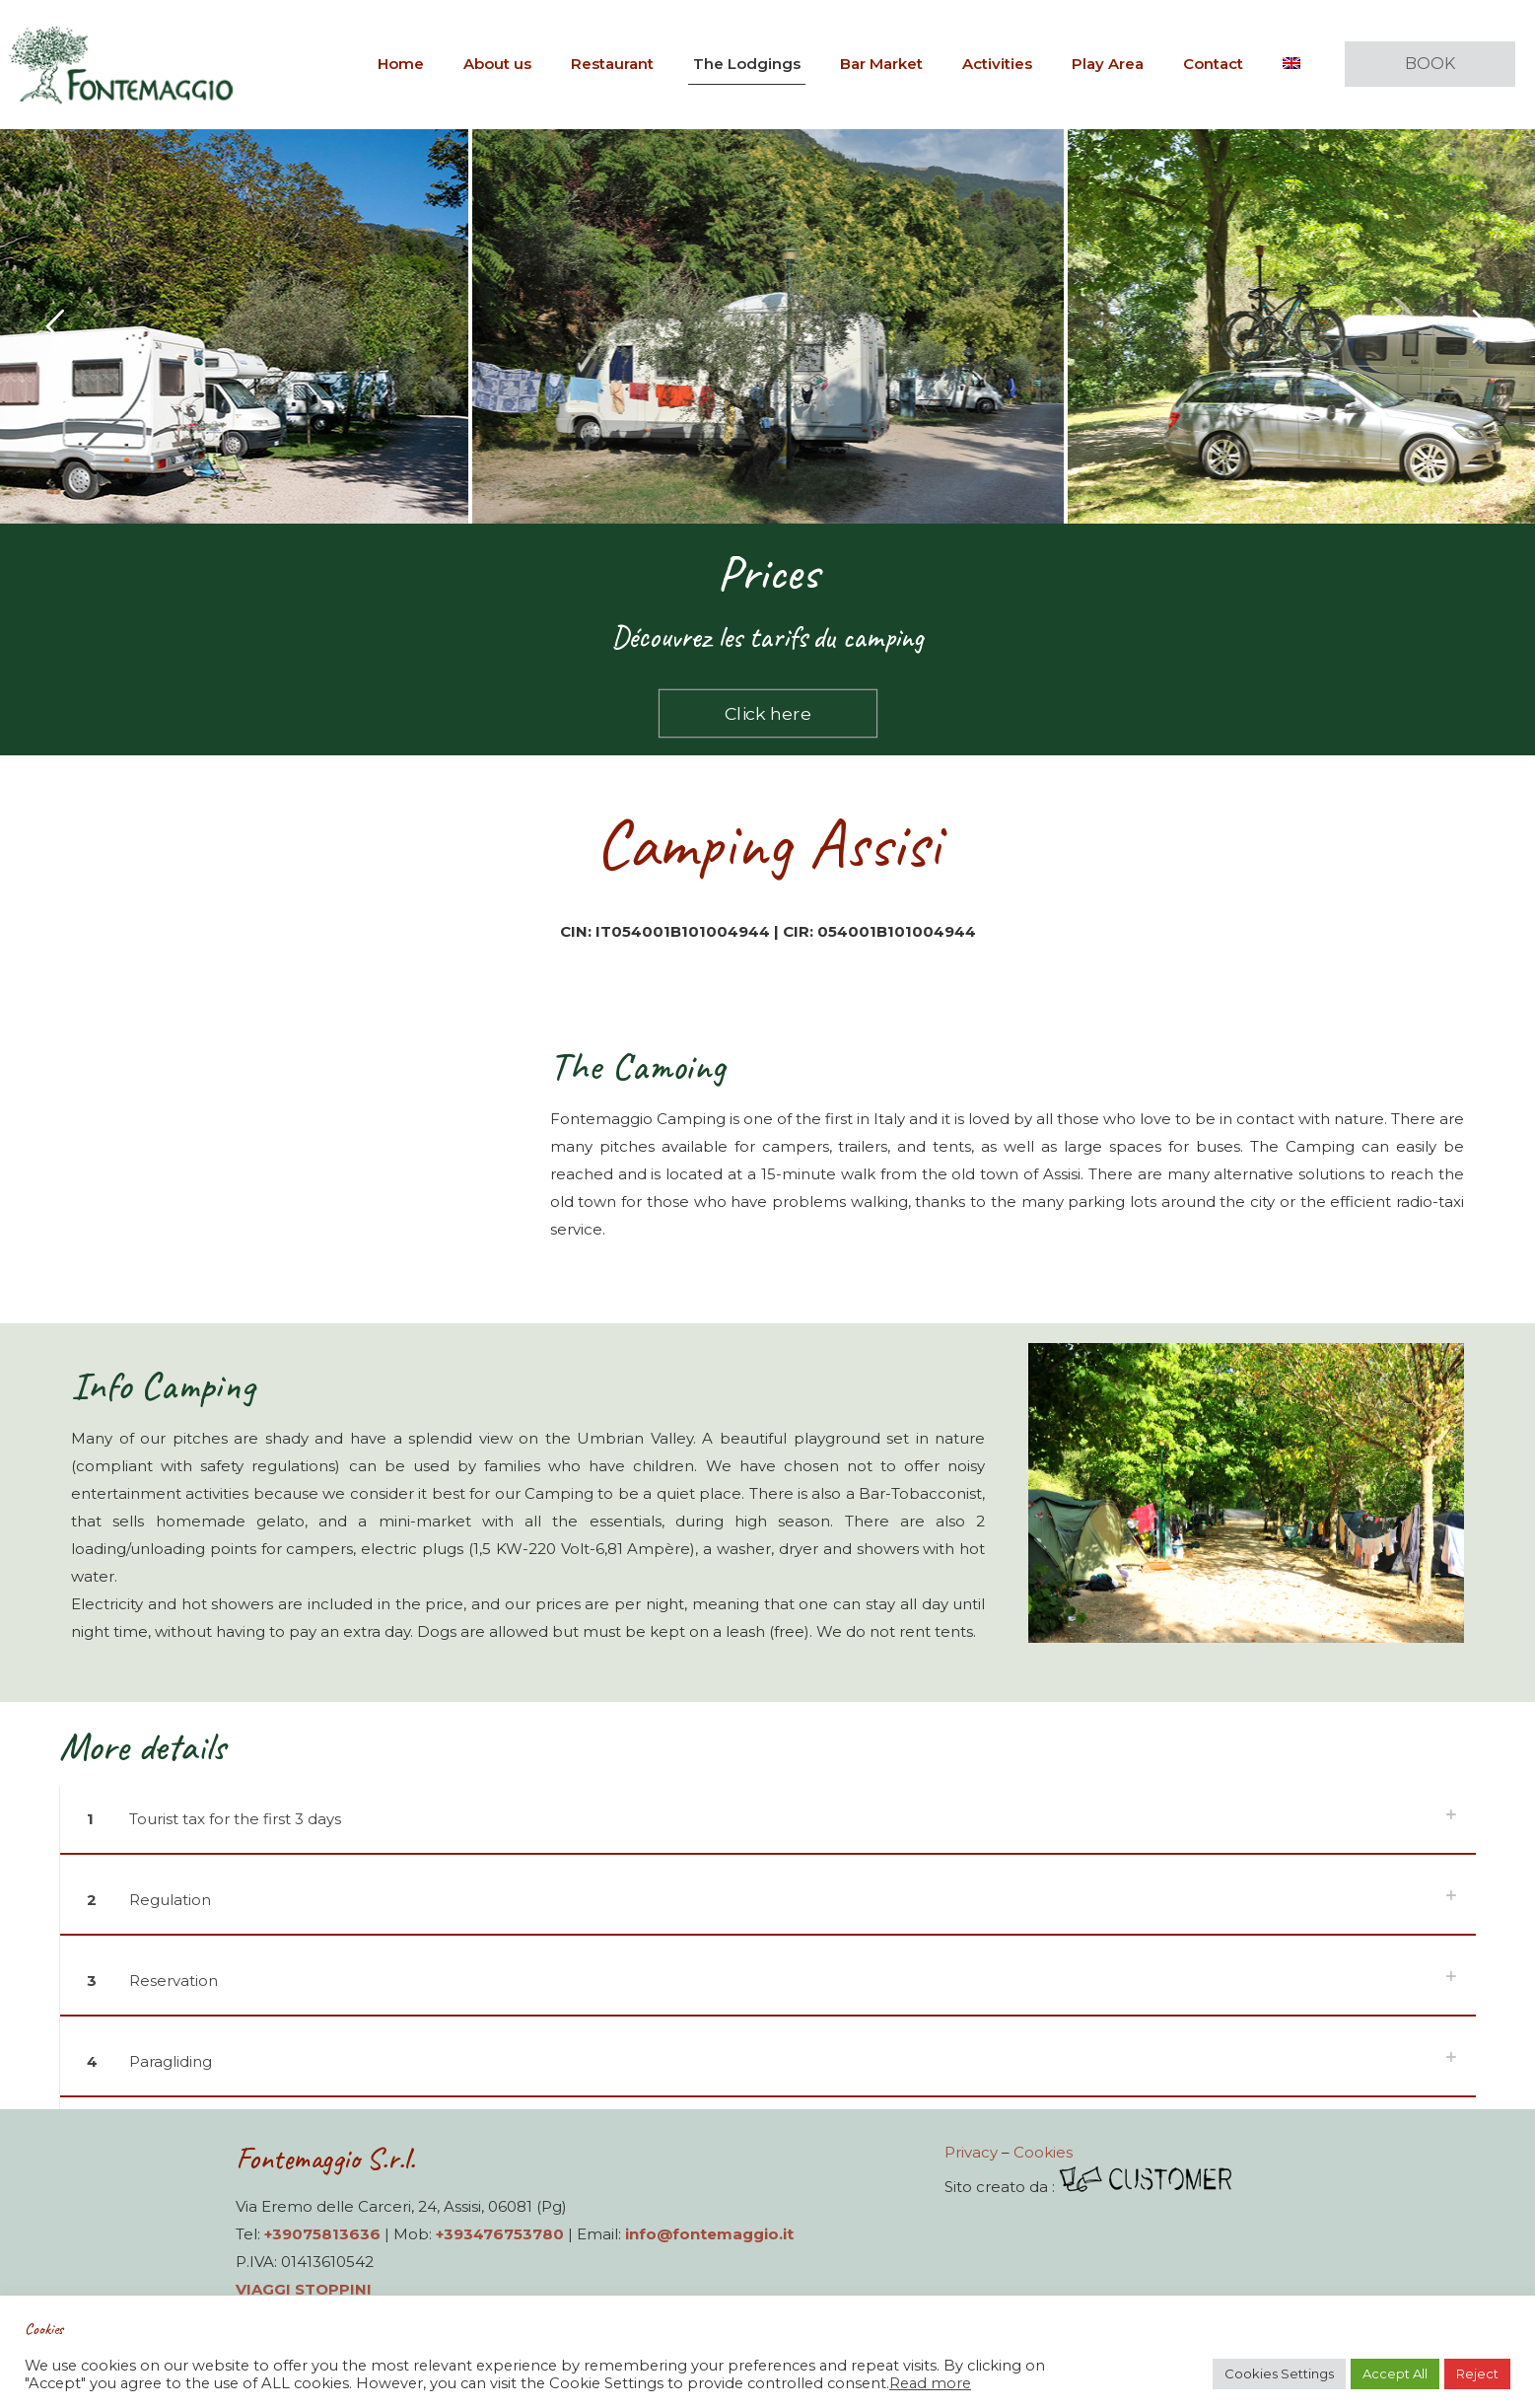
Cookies (1043, 2152)
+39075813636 (322, 2234)
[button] (767, 1826)
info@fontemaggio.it (709, 2234)
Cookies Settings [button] (1279, 2373)
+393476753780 (500, 2234)
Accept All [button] (1395, 2373)
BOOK (1430, 63)
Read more (930, 2383)
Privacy (971, 2152)
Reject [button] (1477, 2373)
